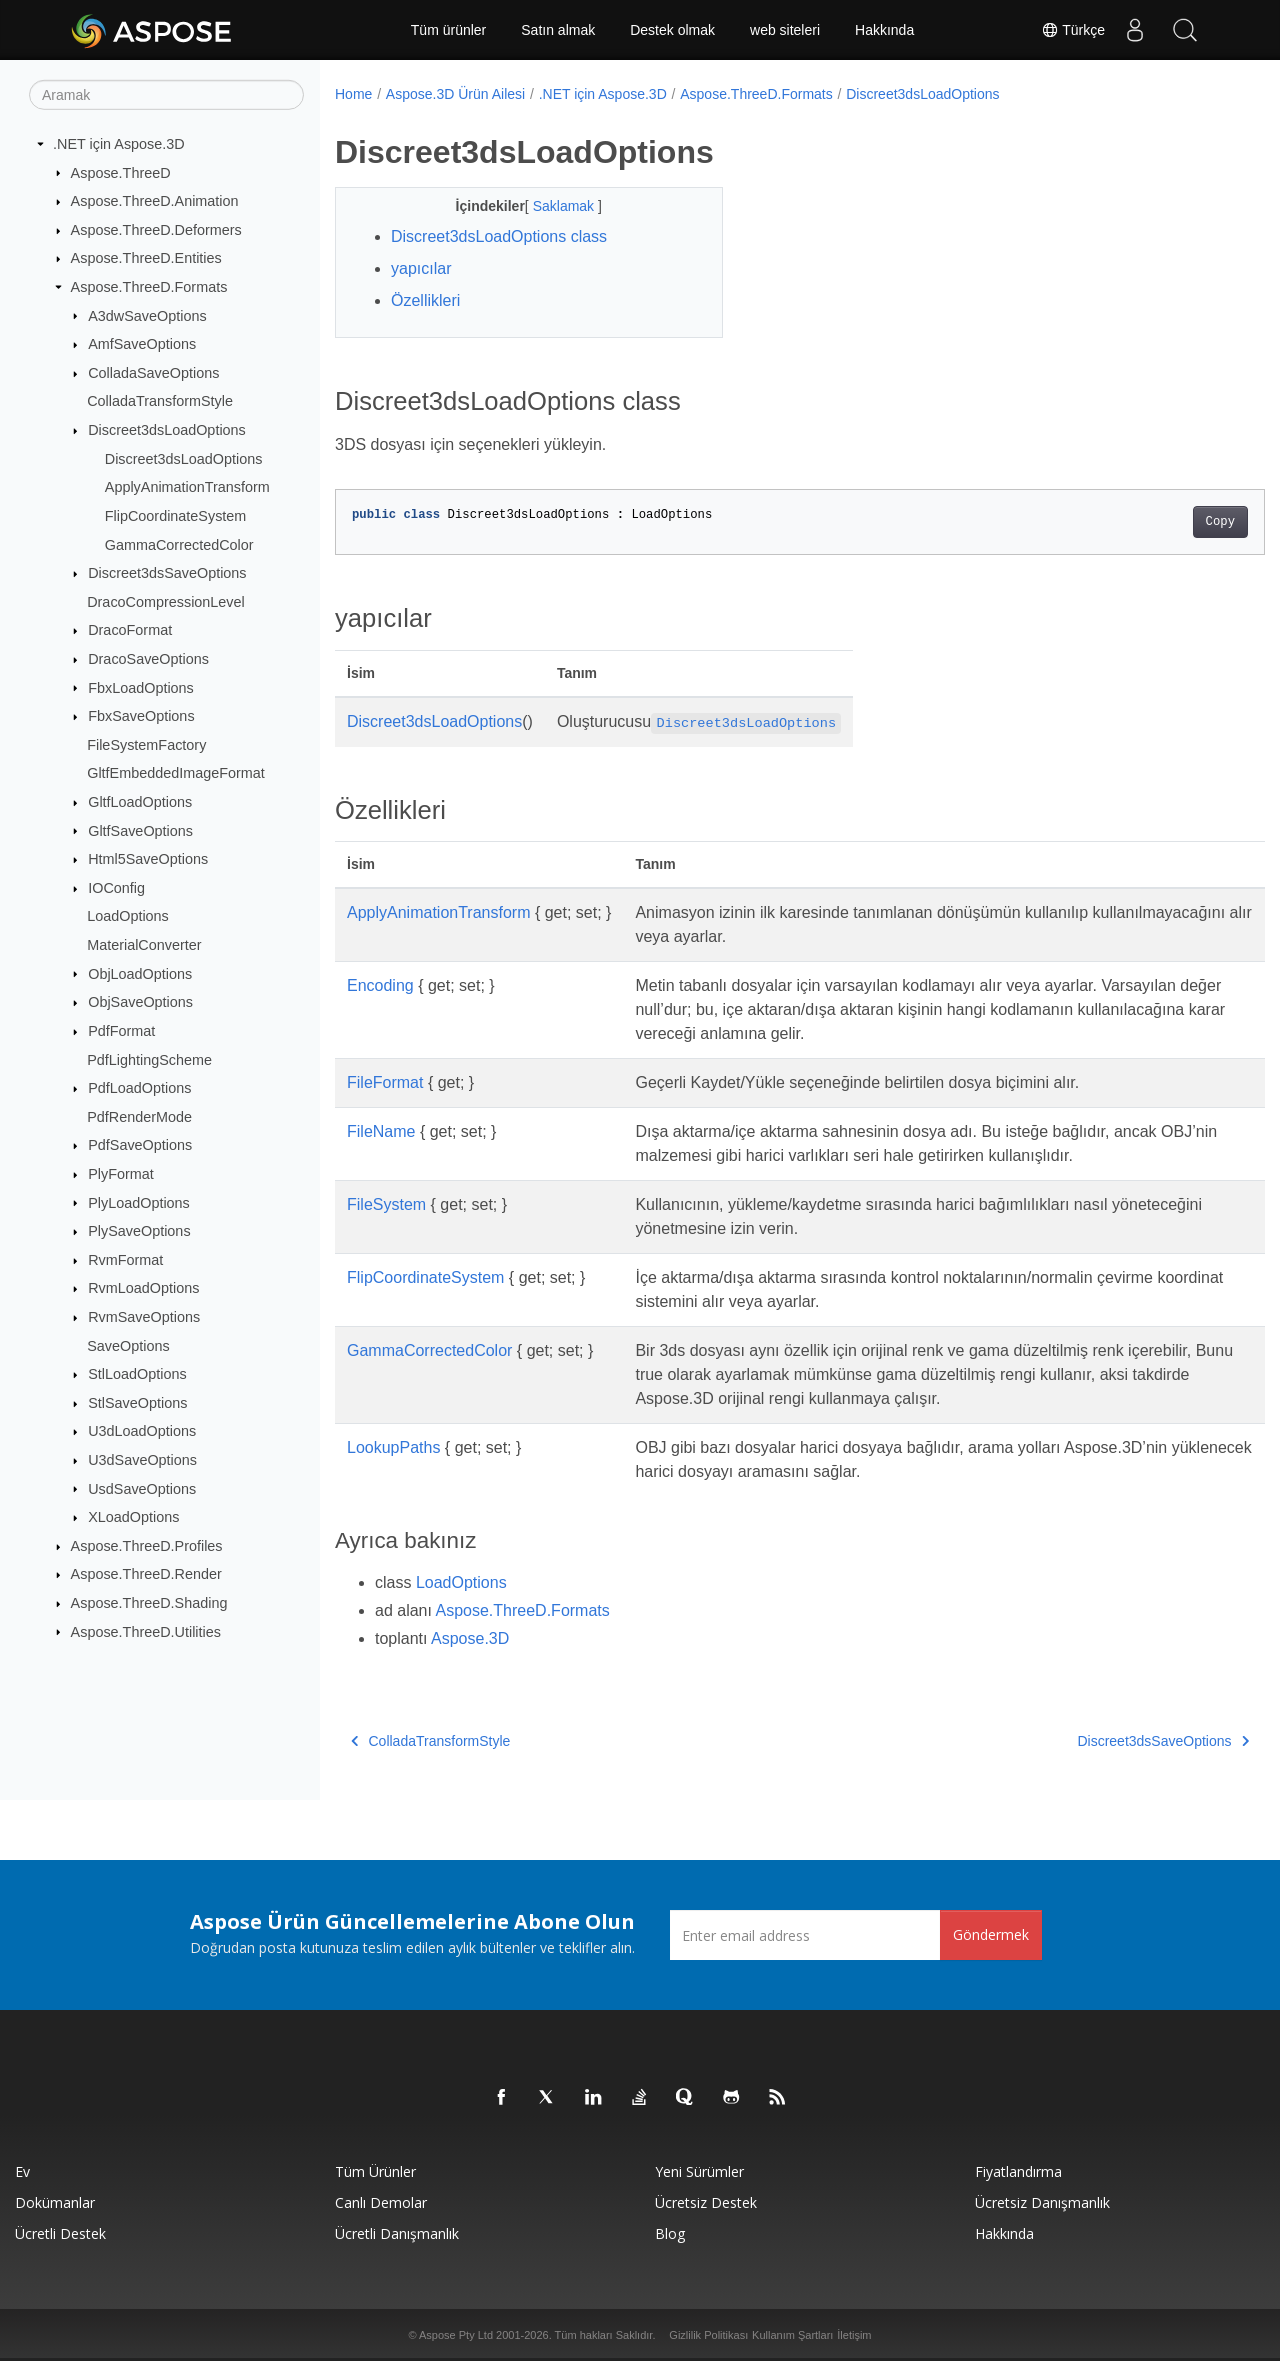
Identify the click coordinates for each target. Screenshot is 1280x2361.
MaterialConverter (144, 945)
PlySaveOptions (139, 1231)
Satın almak (558, 30)
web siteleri (785, 30)
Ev (22, 2171)
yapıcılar (421, 268)
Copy (1155, 522)
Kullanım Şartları (792, 2335)
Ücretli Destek (60, 2233)
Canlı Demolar (381, 2202)
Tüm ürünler (448, 30)
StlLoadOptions (137, 1374)
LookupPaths (393, 1447)
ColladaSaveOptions (153, 373)
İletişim (854, 2335)
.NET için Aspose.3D (119, 144)
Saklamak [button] (551, 206)
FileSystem (386, 1204)
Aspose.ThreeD (121, 172)
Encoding (380, 985)
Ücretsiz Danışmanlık (1042, 2202)
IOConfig (116, 888)
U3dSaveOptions (142, 1460)
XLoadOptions (133, 1517)
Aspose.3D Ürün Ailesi (455, 94)
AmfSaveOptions (142, 344)
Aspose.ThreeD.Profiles (147, 1546)
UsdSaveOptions (142, 1488)
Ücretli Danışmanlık (397, 2233)
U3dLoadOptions (142, 1431)
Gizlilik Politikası (708, 2335)
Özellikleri (425, 300)
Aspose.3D (470, 1638)
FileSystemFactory (146, 745)
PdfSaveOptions (140, 1145)
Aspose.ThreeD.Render (146, 1574)
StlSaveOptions (137, 1403)
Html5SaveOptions (148, 859)
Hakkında (884, 30)
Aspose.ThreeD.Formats (149, 287)
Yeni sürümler (699, 2171)
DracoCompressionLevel (166, 602)
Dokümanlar (55, 2202)
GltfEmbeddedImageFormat (176, 773)
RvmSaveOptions (144, 1317)
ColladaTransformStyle (160, 401)
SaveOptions (128, 1345)
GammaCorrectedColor (179, 544)
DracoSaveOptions (148, 659)
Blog (670, 2233)
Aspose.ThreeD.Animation (155, 201)
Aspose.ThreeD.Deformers (156, 230)
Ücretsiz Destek (706, 2202)
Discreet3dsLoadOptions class (499, 236)
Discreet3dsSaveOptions (167, 573)
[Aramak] (166, 95)
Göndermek (991, 1934)
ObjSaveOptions (140, 1002)
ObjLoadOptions (140, 973)
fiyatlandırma (1018, 2171)
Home (353, 94)
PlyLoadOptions (139, 1202)
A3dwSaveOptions (147, 315)
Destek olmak (672, 30)
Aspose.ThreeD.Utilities (146, 1631)
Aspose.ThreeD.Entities (146, 258)
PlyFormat (121, 1174)
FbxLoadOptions (141, 687)
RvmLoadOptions (143, 1288)
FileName (381, 1131)
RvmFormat (125, 1260)
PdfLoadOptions (139, 1088)
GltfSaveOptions (140, 830)
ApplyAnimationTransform (187, 487)
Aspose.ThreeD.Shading (149, 1603)
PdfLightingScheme (149, 1059)
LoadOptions (128, 916)
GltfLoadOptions (140, 802)
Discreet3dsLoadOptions (167, 430)
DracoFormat (130, 630)
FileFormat (385, 1082)
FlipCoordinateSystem (176, 516)
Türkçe (1073, 30)
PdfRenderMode (139, 1117)
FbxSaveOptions (141, 716)
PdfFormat (121, 1031)
